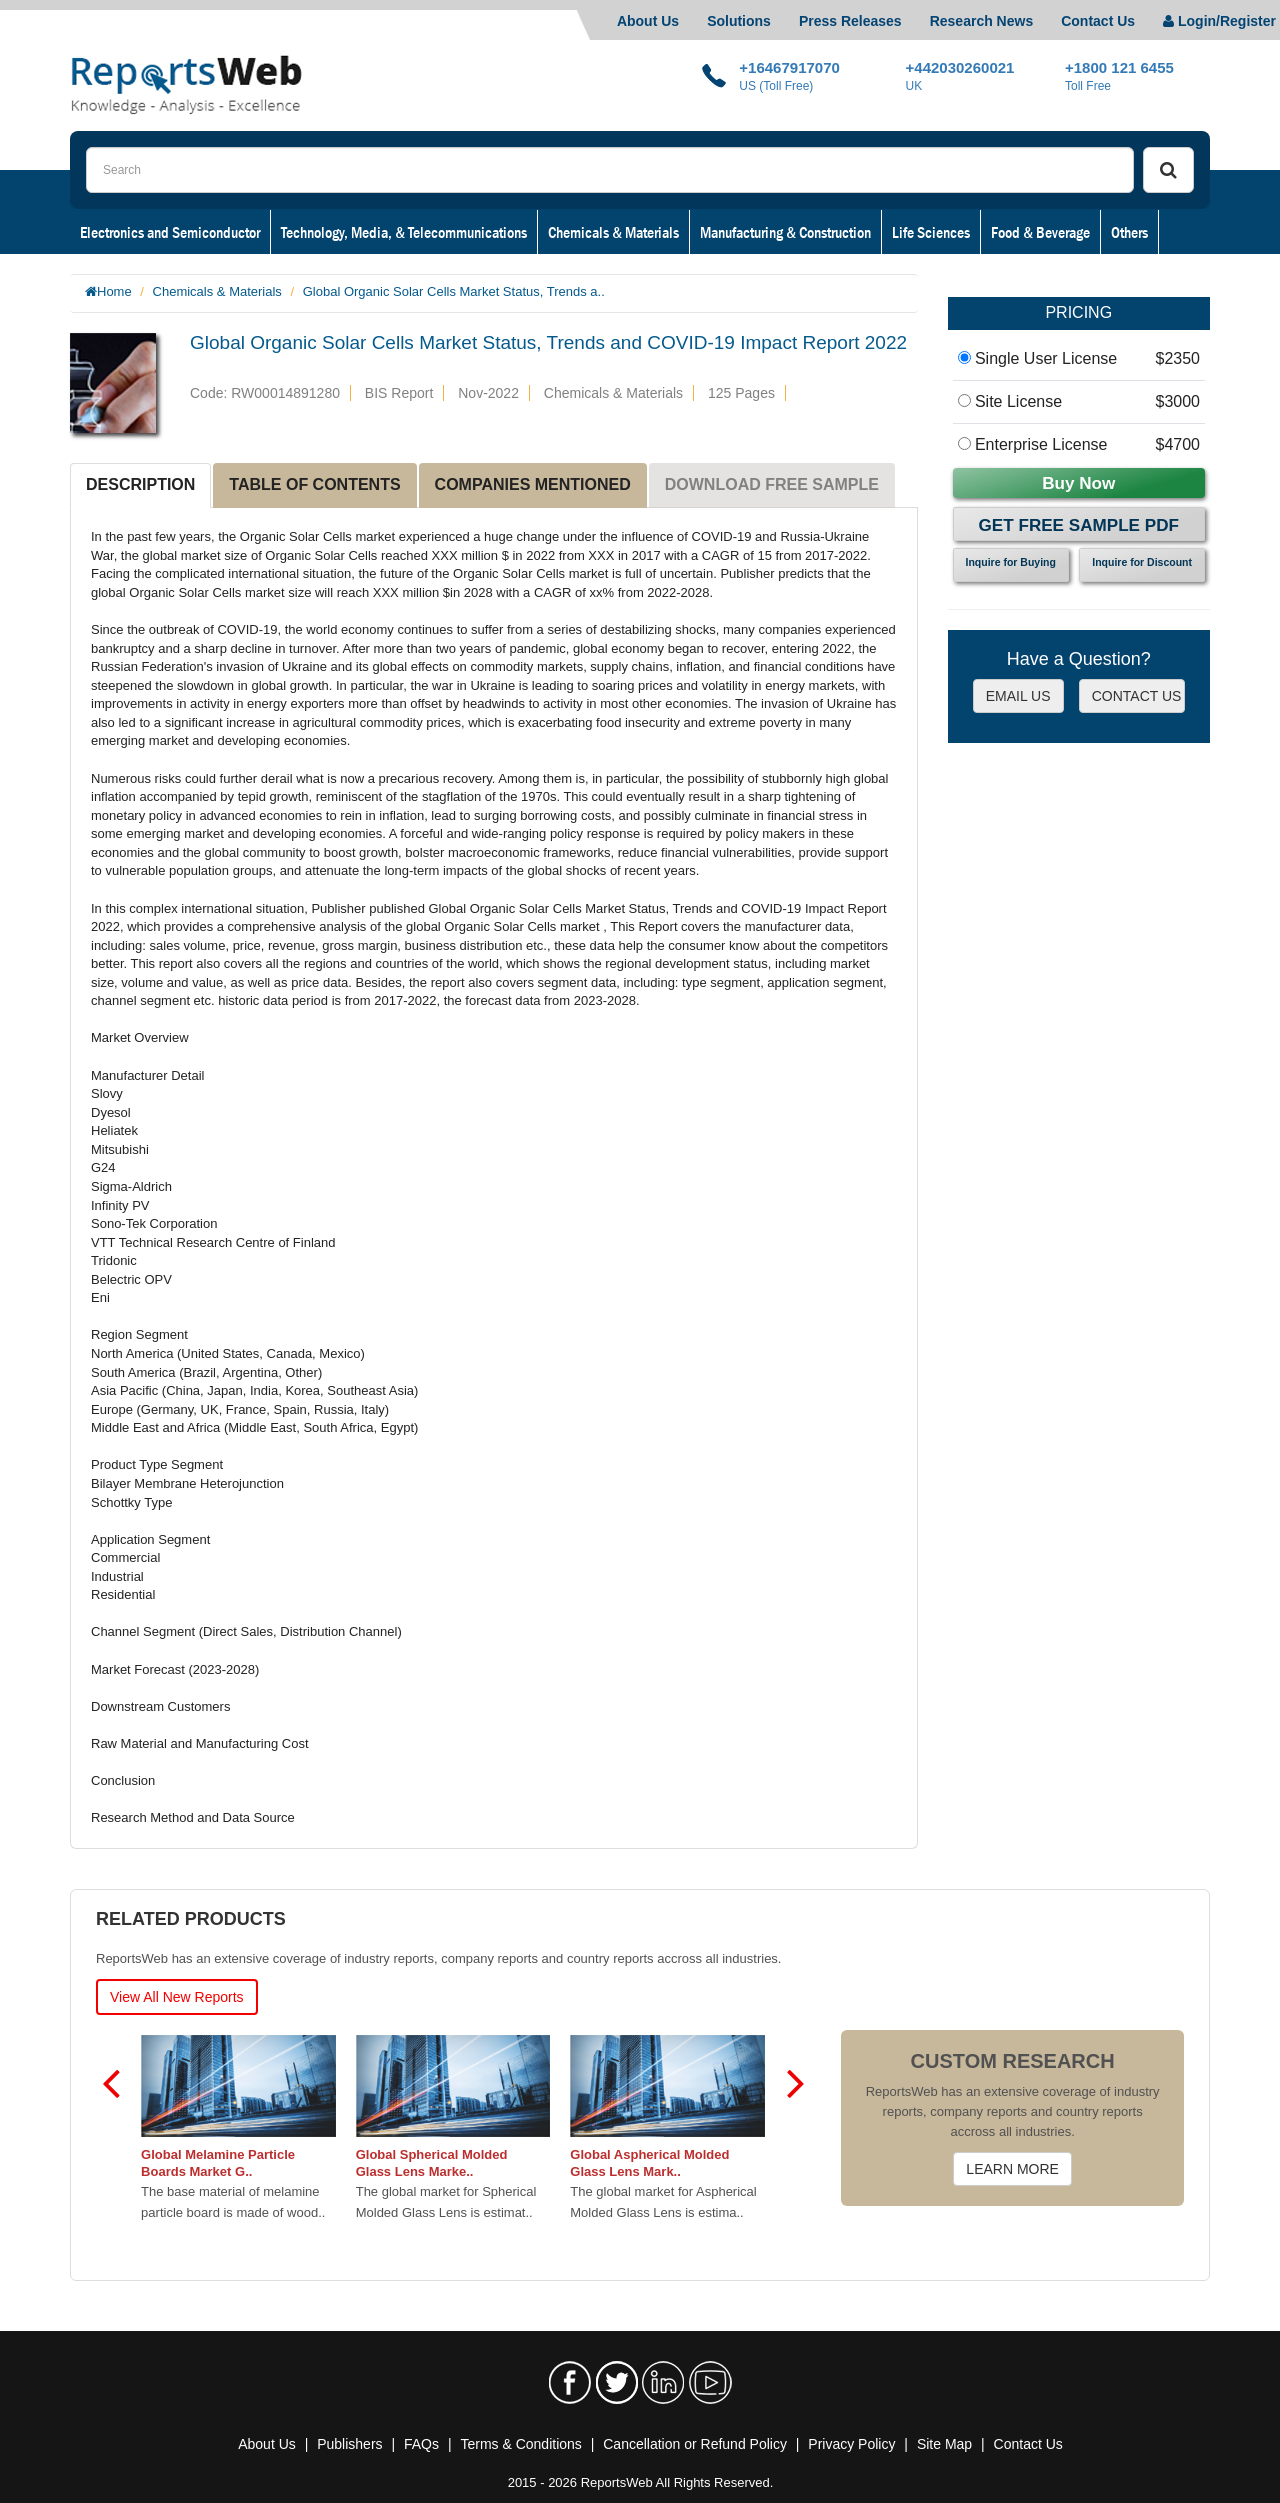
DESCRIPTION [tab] (140, 484)
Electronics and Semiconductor (170, 232)
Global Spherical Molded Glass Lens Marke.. (432, 2163)
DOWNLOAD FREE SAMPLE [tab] (772, 484)
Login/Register (1219, 21)
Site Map (944, 2444)
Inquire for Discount (1142, 562)
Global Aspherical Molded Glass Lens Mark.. (650, 2163)
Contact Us (1098, 21)
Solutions (739, 21)
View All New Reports (177, 1997)
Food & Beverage (1040, 232)
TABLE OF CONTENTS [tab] (314, 484)
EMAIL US (1018, 696)
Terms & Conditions (520, 2444)
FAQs (421, 2444)
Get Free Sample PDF (1079, 525)
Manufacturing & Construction (785, 232)
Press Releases (850, 21)
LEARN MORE (1012, 2169)
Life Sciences (931, 232)
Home (114, 291)
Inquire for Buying (1011, 562)
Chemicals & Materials (613, 232)
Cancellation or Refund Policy (695, 2444)
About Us (648, 21)
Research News (982, 21)
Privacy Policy (851, 2444)
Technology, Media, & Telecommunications (404, 232)
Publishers (349, 2444)
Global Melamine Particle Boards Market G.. (219, 2163)
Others (1129, 232)
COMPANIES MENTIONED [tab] (533, 484)
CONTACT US (1137, 696)
